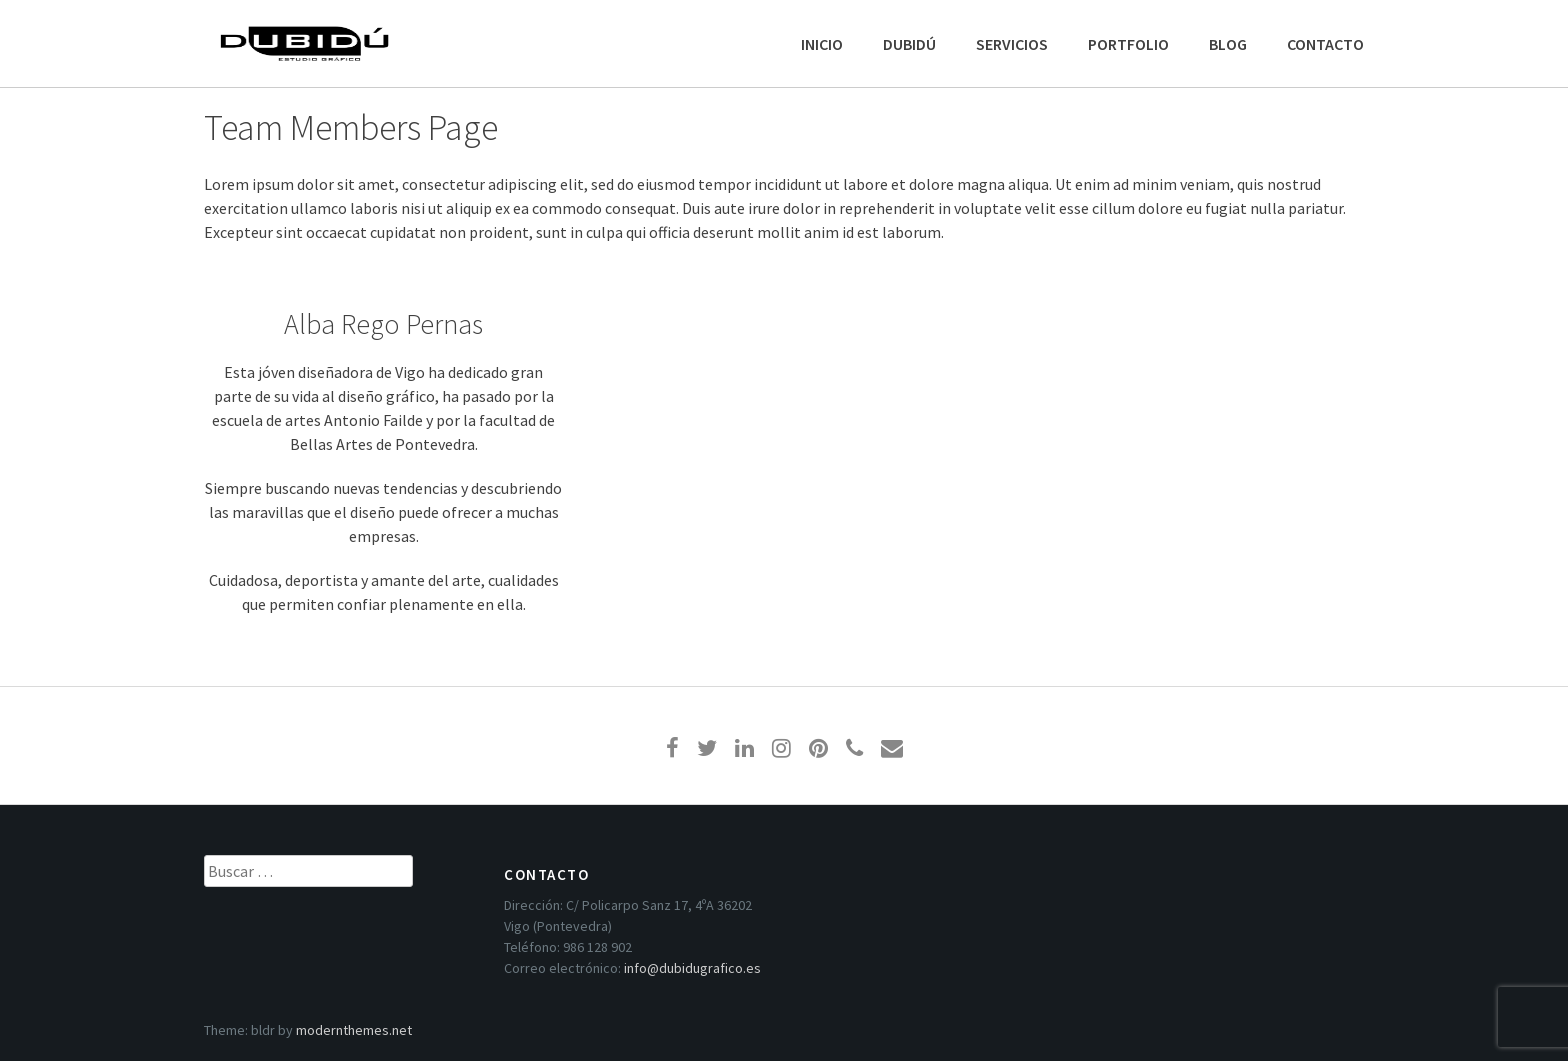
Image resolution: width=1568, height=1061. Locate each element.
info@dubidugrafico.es (692, 968)
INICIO (822, 44)
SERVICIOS (1012, 44)
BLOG (1228, 44)
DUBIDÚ (909, 44)
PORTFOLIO (1128, 44)
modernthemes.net (354, 1030)
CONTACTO (1325, 44)
